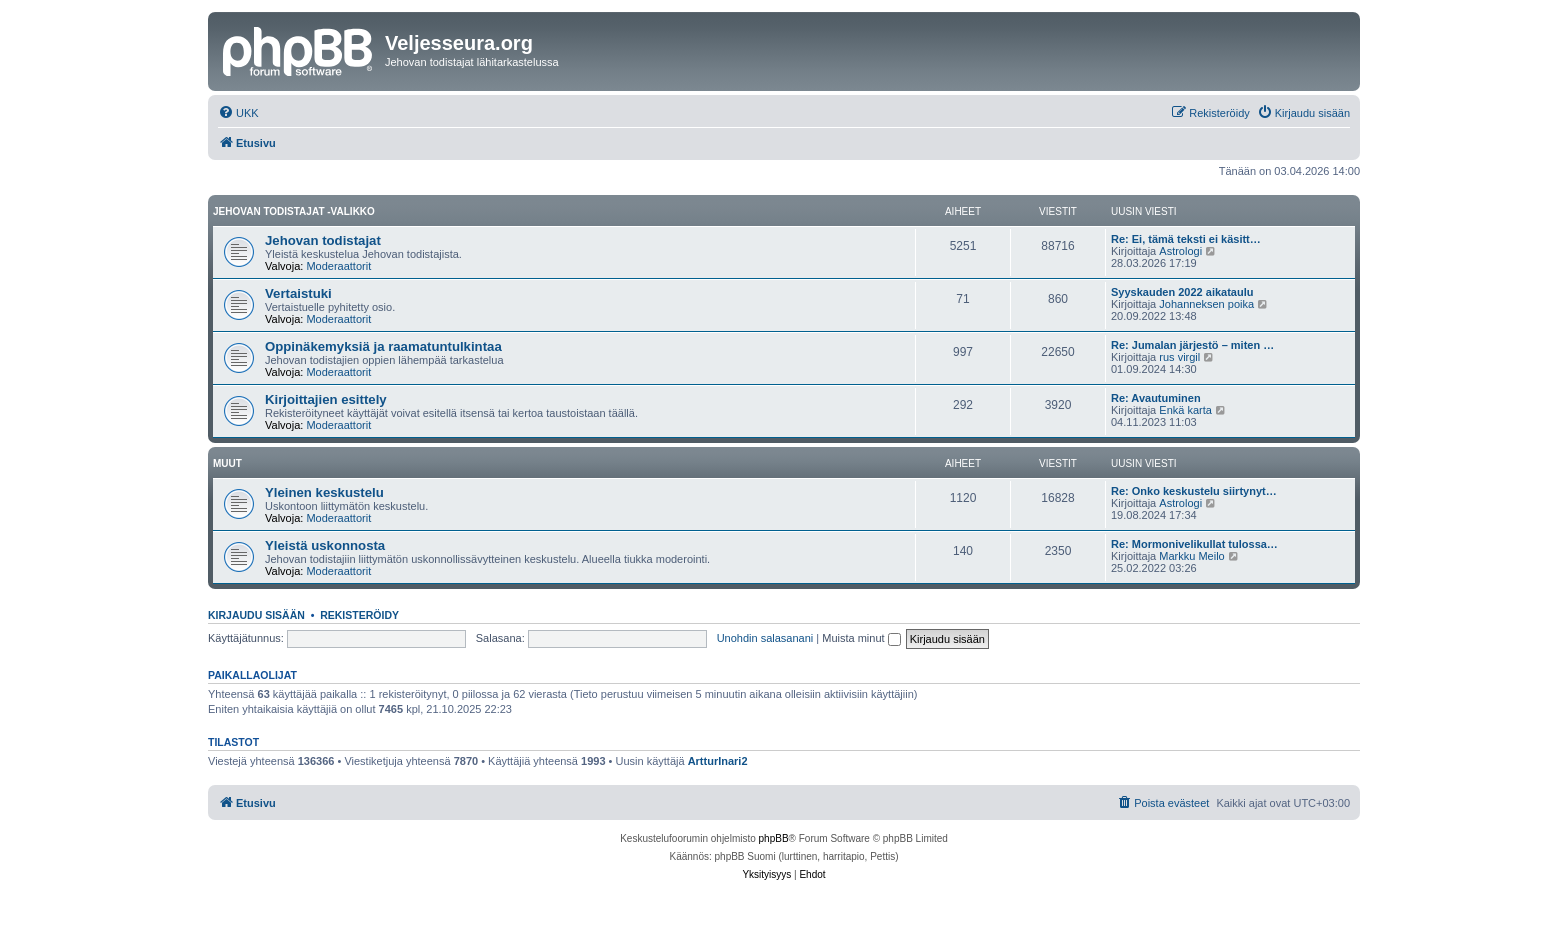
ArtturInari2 (718, 761)
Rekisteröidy (359, 615)
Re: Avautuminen (1156, 398)
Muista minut (861, 638)
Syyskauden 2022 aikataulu (1182, 292)
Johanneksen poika (1206, 304)
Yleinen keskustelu (324, 492)
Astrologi (1180, 251)
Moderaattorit (338, 266)
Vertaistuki (298, 293)
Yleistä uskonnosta (325, 545)
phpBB (774, 838)
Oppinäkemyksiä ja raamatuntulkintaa (383, 346)
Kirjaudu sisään (256, 615)
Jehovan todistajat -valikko (294, 211)
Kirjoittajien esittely (326, 399)
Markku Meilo (1191, 556)
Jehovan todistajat (323, 240)
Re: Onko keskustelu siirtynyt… (1194, 491)
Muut (227, 463)
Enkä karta (1185, 410)
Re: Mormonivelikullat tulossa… (1194, 544)
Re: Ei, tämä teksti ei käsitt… (1186, 239)
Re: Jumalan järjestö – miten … (1192, 345)
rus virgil (1179, 357)
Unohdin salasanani (765, 638)
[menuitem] (238, 113)
